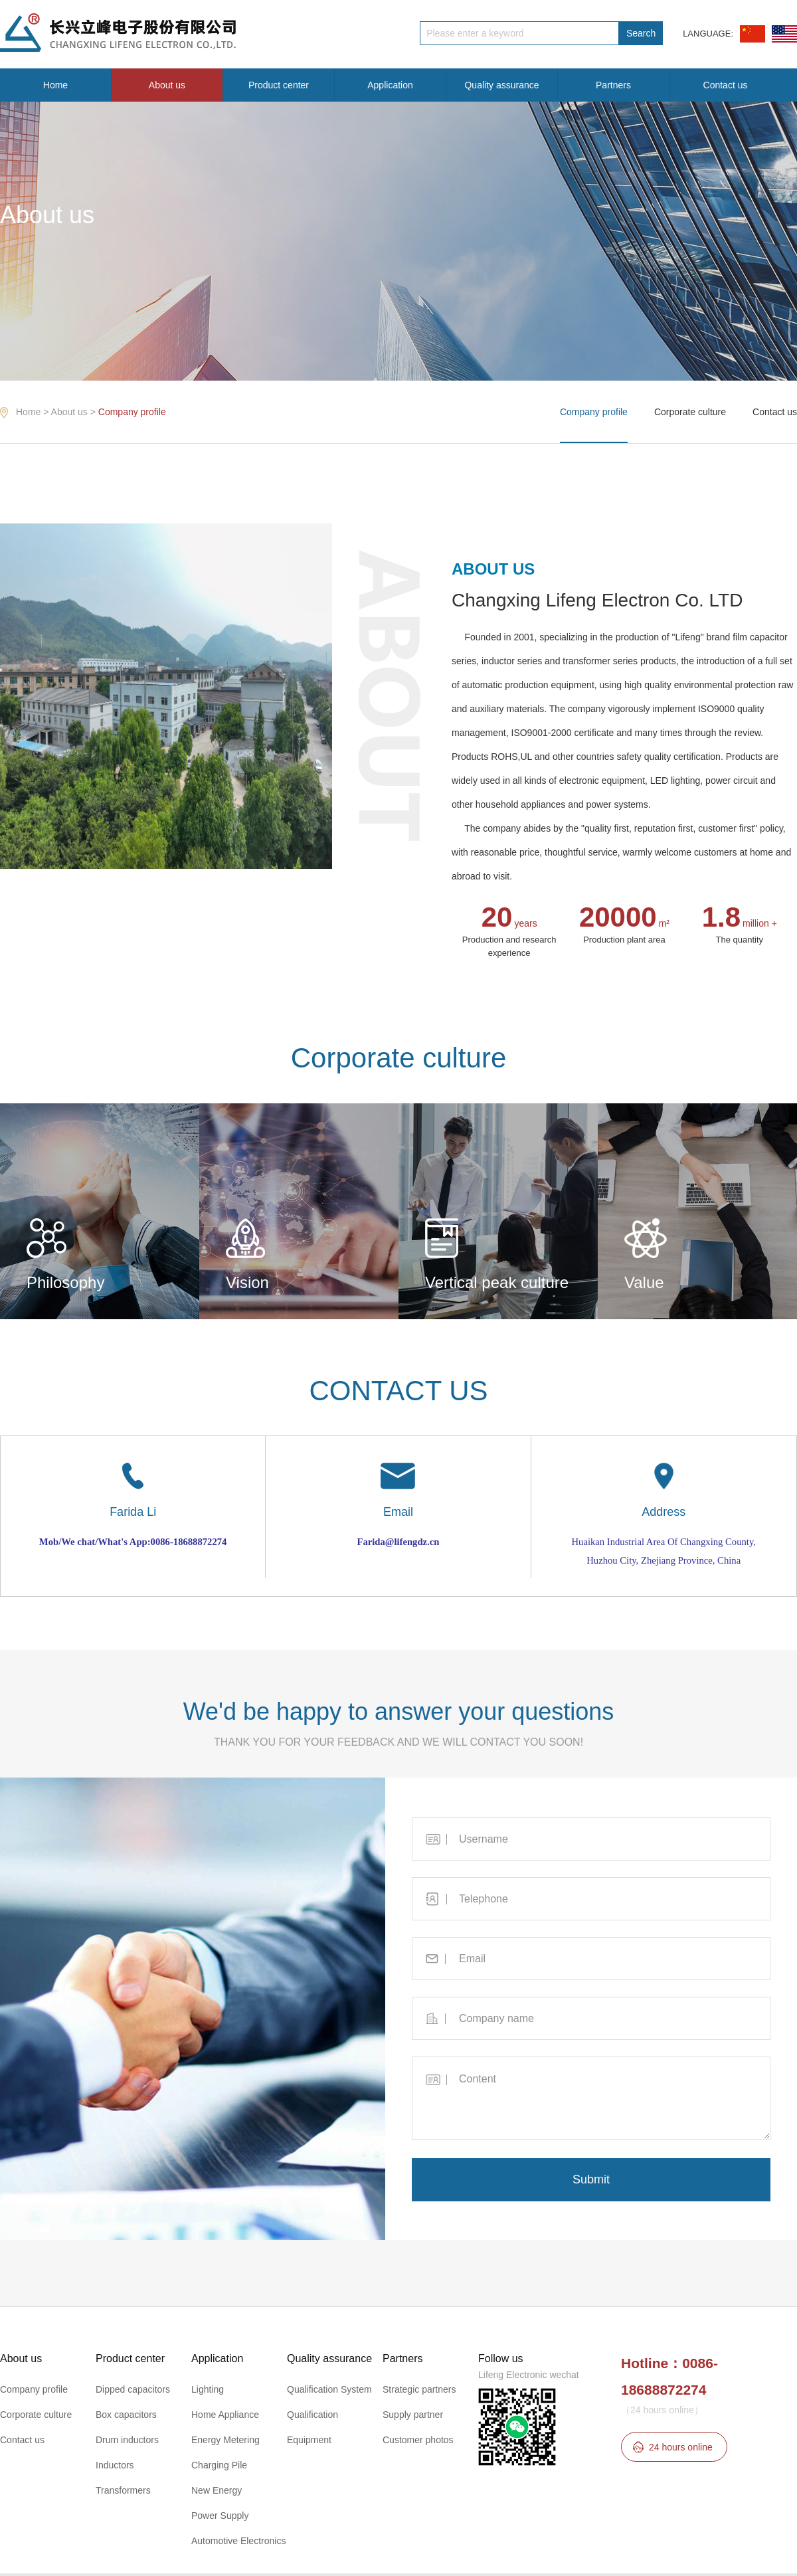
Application (390, 85)
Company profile (132, 412)
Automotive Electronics (238, 2540)
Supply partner (413, 2414)
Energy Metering (225, 2440)
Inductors (115, 2465)
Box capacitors (126, 2414)
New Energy (216, 2490)
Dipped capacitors (133, 2389)
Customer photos (418, 2440)
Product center (278, 85)
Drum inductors (127, 2440)
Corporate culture (690, 412)
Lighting (207, 2389)
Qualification (312, 2414)
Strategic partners (419, 2389)
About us (167, 85)
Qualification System (329, 2389)
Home (55, 85)
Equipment (309, 2440)
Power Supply (219, 2515)
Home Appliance (225, 2414)
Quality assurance (501, 85)
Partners (613, 85)
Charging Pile (219, 2465)
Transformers (123, 2490)
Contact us (725, 85)
